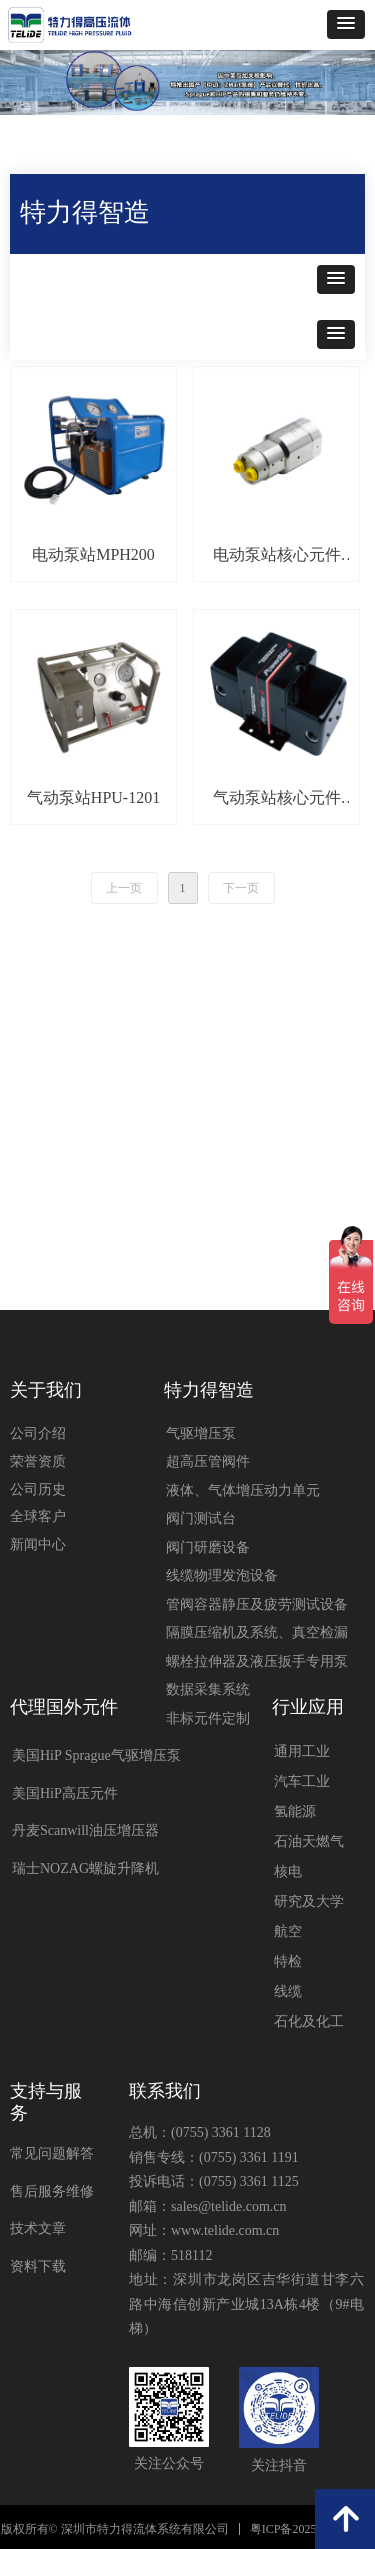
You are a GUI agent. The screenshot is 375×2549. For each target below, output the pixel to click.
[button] (346, 24)
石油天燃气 (309, 1841)
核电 (288, 1871)
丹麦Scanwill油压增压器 (85, 1830)
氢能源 (295, 1811)
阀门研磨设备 (208, 1547)
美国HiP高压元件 (65, 1793)
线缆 (288, 1991)
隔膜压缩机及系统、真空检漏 (257, 1632)
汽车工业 (302, 1781)
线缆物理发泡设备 (222, 1575)
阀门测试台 (201, 1518)
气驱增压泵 (201, 1433)
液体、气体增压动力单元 (243, 1490)
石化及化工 (309, 2021)
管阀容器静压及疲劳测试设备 (257, 1604)
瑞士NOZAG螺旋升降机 (85, 1868)
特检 (288, 1961)
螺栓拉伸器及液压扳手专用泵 (257, 1661)
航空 (288, 1931)
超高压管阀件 (208, 1461)
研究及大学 (309, 1901)
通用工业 (302, 1751)
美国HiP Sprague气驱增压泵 (96, 1755)
